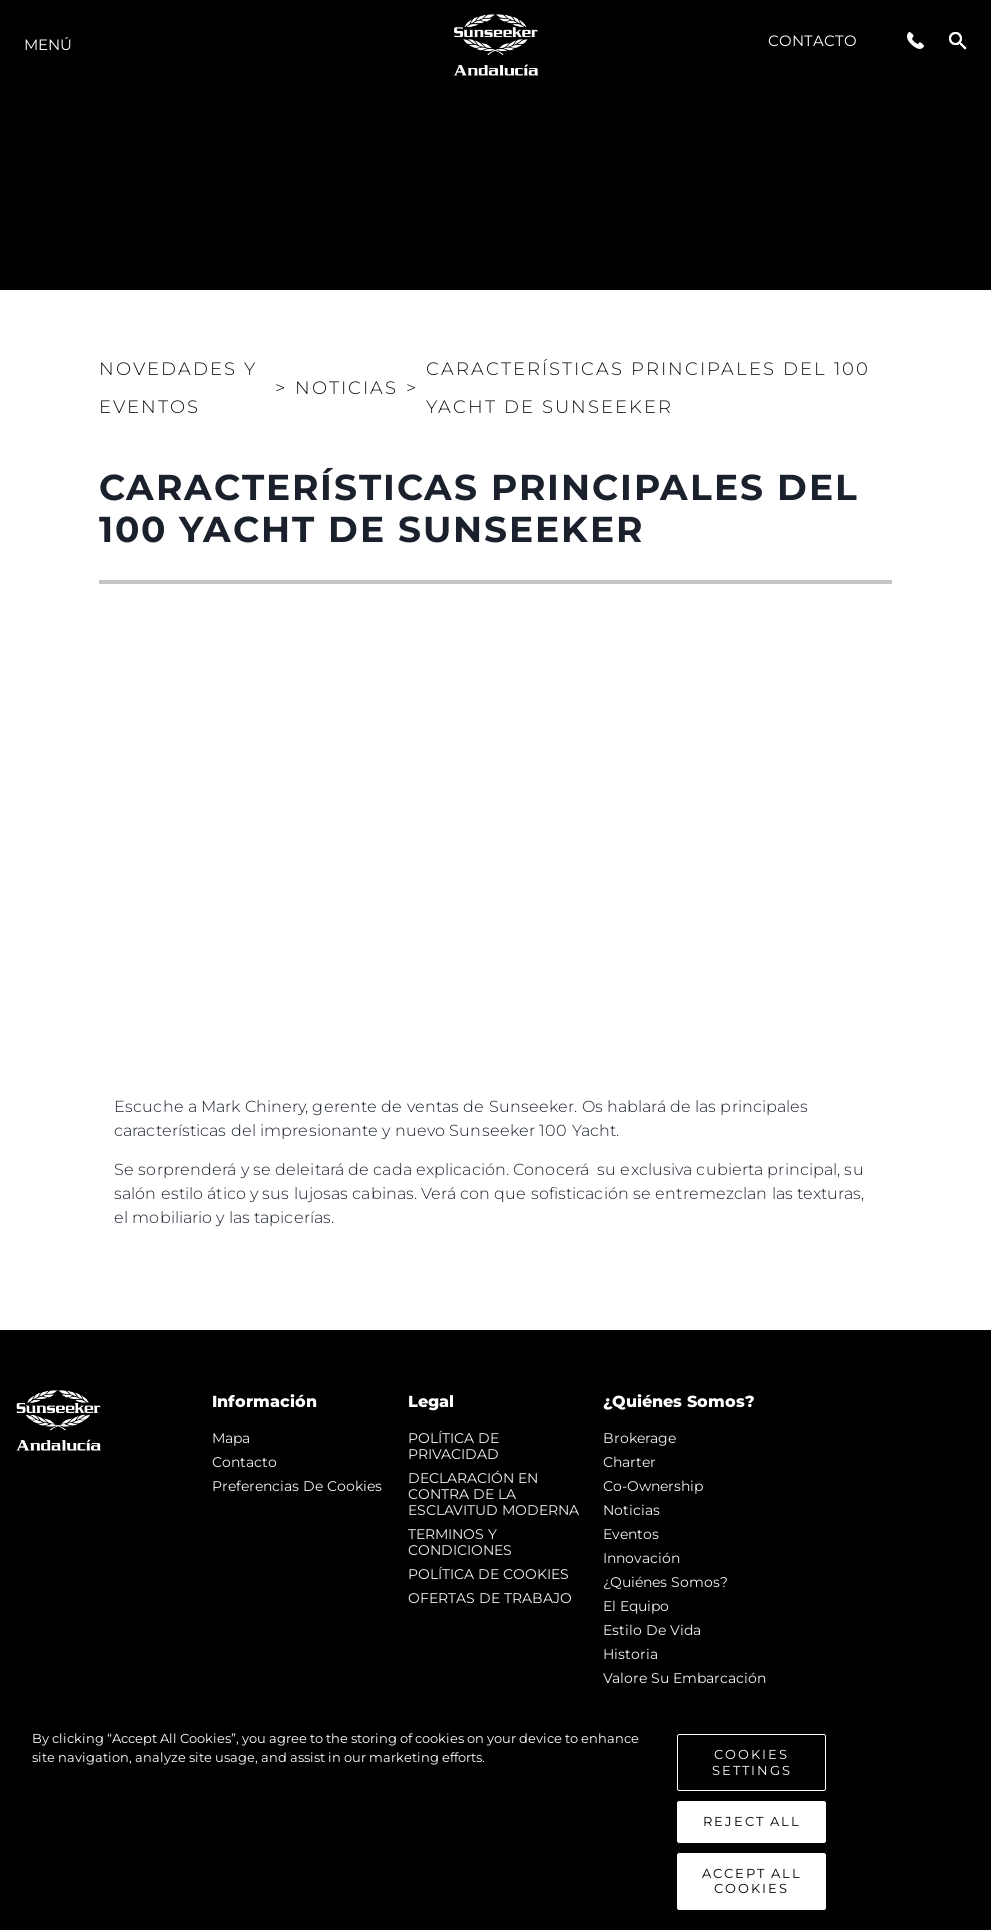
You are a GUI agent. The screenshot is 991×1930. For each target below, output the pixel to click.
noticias (631, 1510)
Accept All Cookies (752, 1881)
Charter (629, 1462)
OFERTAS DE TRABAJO (490, 1598)
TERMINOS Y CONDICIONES (460, 1542)
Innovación (641, 1558)
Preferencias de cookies (297, 1486)
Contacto (812, 40)
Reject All (752, 1821)
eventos (631, 1534)
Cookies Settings (752, 1762)
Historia (630, 1654)
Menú (48, 44)
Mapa (231, 1438)
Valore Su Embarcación (684, 1678)
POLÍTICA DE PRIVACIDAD (453, 1446)
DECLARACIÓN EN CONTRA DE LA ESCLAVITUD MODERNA (493, 1494)
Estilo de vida (652, 1630)
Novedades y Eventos (178, 388)
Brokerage (639, 1438)
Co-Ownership (653, 1486)
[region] (495, 1819)
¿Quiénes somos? (665, 1582)
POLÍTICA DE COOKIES (488, 1574)
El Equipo (636, 1606)
